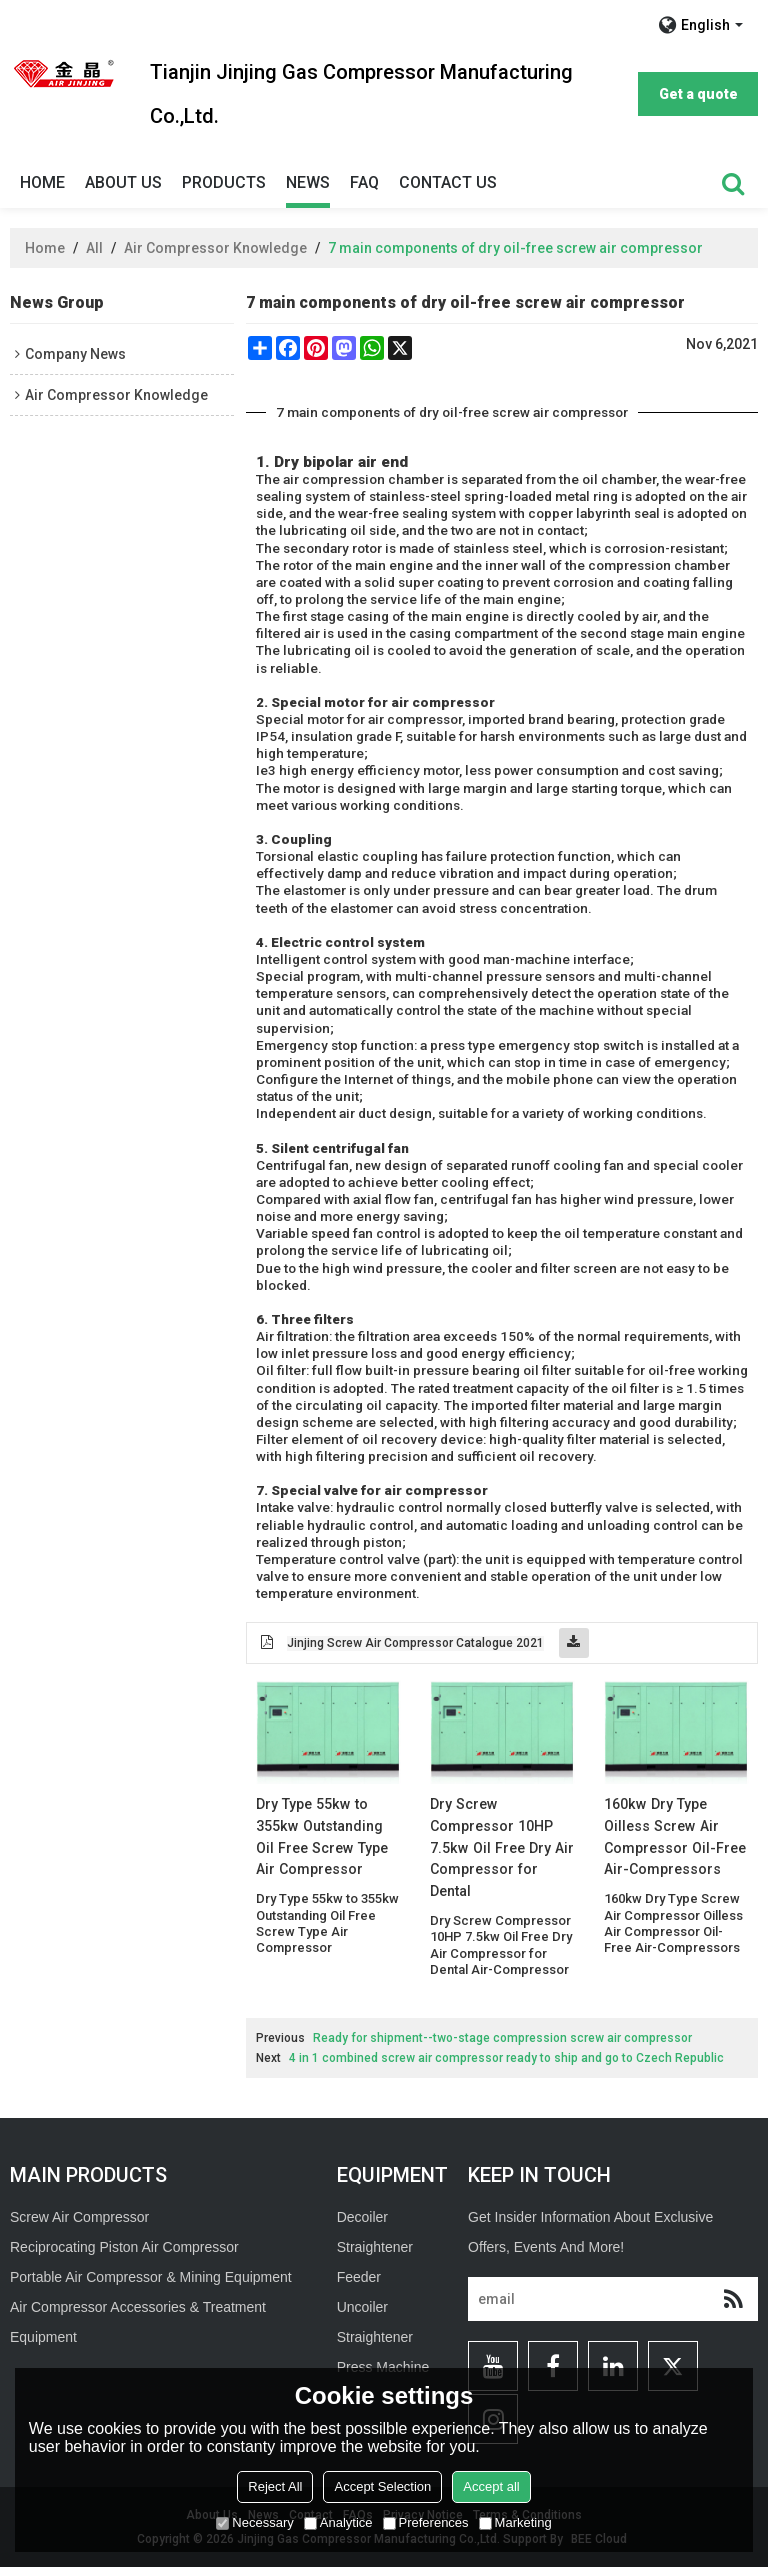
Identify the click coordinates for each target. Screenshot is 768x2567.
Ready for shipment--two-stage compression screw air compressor (502, 2038)
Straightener (375, 2337)
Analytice (338, 2522)
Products (224, 182)
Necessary (254, 2522)
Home (42, 182)
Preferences (426, 2522)
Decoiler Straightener (375, 2232)
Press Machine (383, 2367)
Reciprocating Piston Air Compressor (124, 2247)
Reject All (275, 2486)
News (308, 182)
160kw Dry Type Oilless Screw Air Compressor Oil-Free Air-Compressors (675, 1837)
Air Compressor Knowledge (215, 248)
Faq (364, 182)
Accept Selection (382, 2486)
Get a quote (698, 94)
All (94, 248)
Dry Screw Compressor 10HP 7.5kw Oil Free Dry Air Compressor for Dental (502, 1848)
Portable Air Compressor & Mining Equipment (151, 2277)
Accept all (491, 2486)
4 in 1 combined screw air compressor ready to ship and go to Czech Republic (506, 2058)
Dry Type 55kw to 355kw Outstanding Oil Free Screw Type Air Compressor (322, 1837)
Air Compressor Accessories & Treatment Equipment (138, 2322)
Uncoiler (362, 2307)
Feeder (359, 2277)
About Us (123, 182)
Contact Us (448, 182)
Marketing (515, 2522)
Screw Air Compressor (79, 2217)
